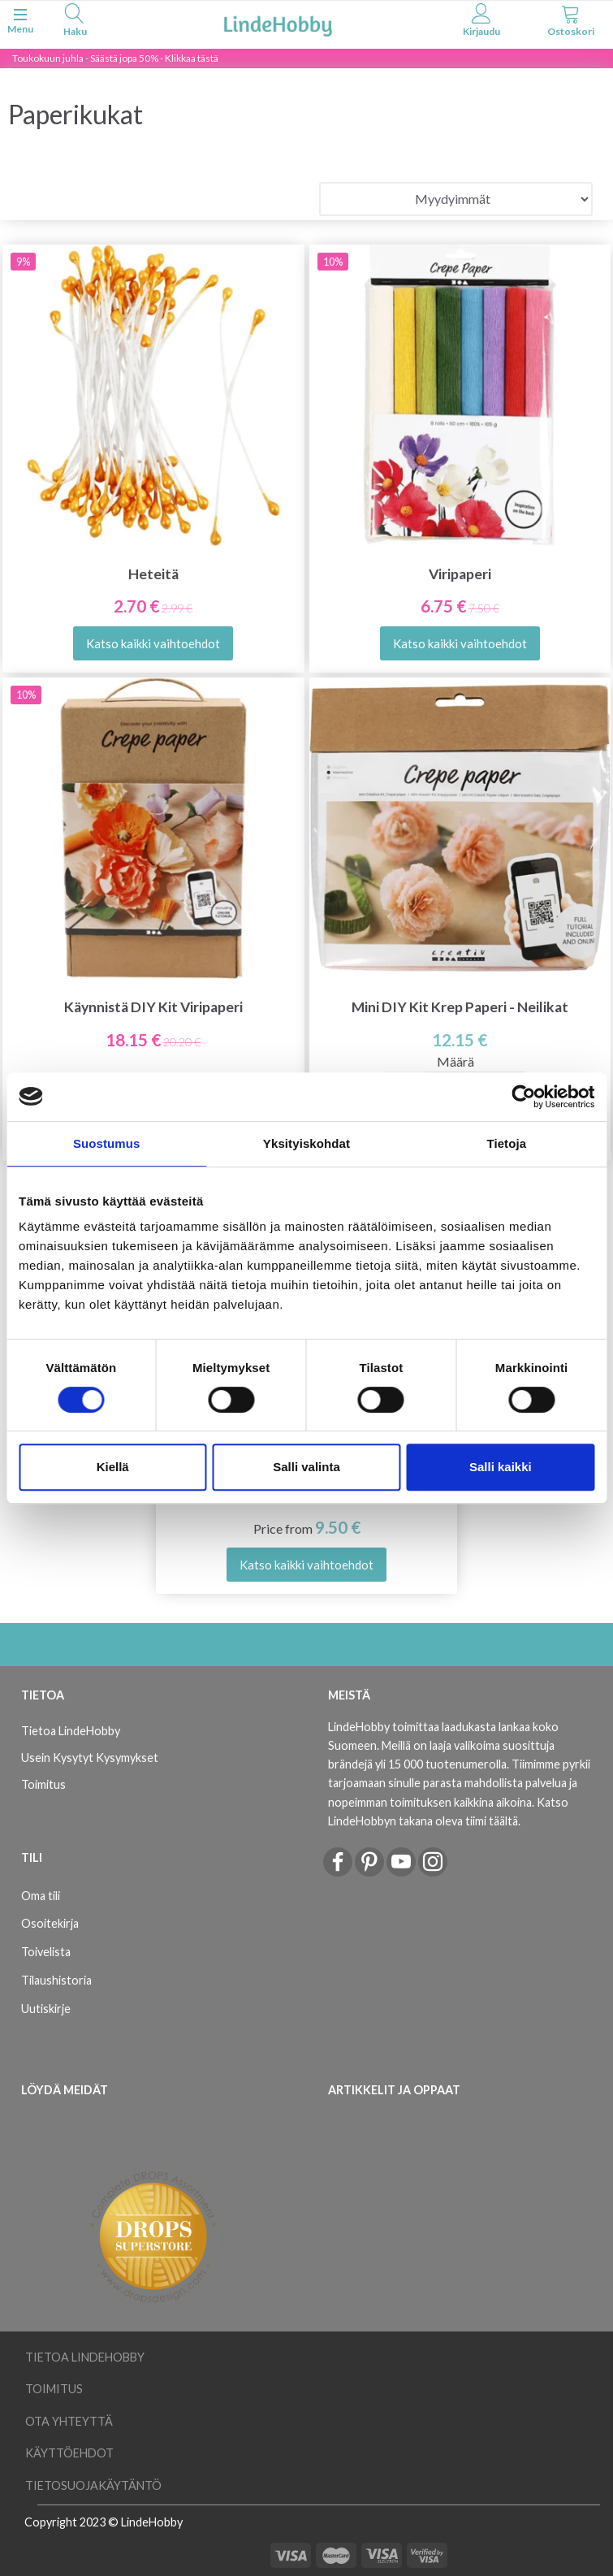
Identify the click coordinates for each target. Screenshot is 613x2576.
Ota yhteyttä (69, 2421)
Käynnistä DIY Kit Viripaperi (153, 1006)
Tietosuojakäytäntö (93, 2485)
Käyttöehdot (69, 2453)
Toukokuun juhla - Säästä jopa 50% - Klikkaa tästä (115, 58)
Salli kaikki (500, 1467)
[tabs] (74, 22)
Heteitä (153, 573)
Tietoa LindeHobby (70, 1731)
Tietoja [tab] (506, 1143)
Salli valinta (306, 1467)
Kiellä (113, 1467)
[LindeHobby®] (278, 23)
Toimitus (43, 1784)
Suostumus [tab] (106, 1143)
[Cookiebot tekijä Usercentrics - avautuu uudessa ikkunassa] (523, 1097)
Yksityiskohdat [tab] (306, 1143)
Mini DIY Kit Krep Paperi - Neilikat (460, 1006)
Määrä (455, 1061)
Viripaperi (460, 573)
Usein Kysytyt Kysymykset (89, 1757)
